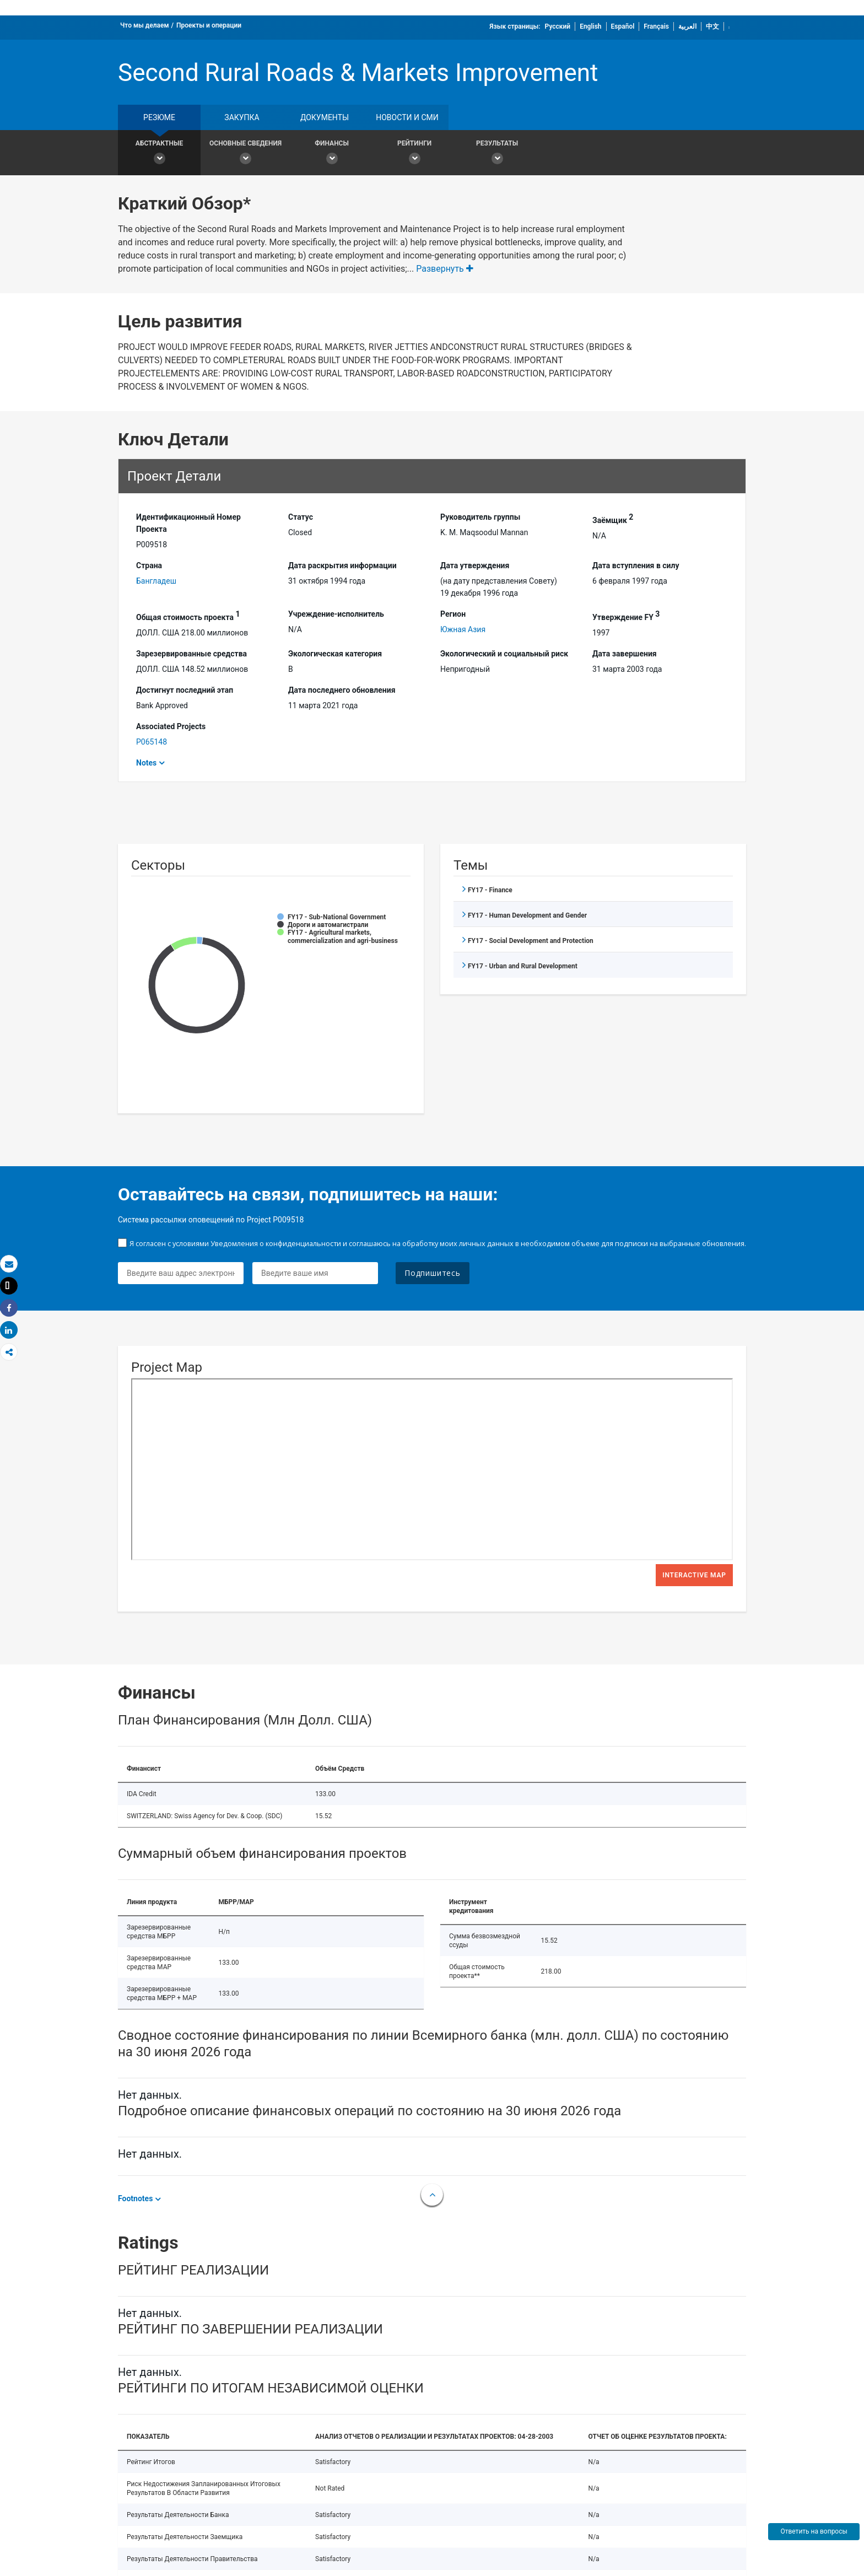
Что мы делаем (144, 25)
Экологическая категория (335, 653)
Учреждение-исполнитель (336, 614)
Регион (453, 614)
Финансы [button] (331, 154)
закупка (241, 117)
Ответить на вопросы (813, 2531)
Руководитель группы (480, 517)
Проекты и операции (208, 25)
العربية (687, 26)
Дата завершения (624, 653)
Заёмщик (612, 519)
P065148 (151, 741)
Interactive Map (694, 1575)
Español (623, 26)
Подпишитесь (432, 1273)
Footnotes (135, 2198)
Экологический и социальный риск (504, 653)
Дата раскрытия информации (342, 565)
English (590, 26)
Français (656, 26)
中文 (712, 26)
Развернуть (444, 268)
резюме (159, 117)
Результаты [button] (497, 154)
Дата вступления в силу (635, 565)
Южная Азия (462, 629)
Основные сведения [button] (245, 154)
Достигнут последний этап (184, 690)
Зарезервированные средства (191, 653)
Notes (146, 762)
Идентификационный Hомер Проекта (188, 523)
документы (324, 117)
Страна (149, 565)
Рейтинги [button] (414, 154)
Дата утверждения (474, 565)
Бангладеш (156, 580)
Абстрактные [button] (159, 154)
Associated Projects (171, 726)
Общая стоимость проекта (188, 616)
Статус (300, 517)
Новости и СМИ (407, 117)
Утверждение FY (626, 616)
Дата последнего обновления (342, 690)
